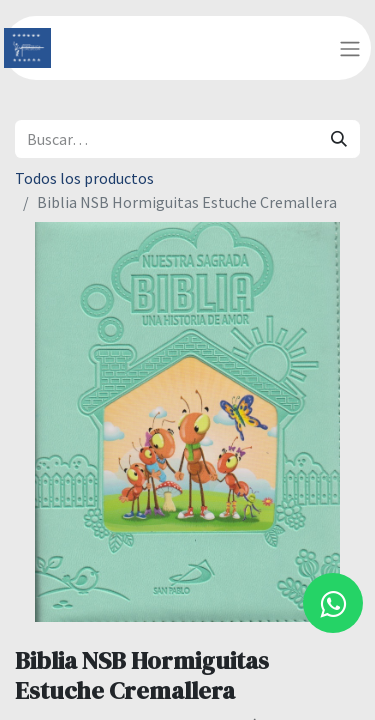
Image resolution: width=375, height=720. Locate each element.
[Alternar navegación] (350, 48)
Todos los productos (84, 178)
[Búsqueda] (339, 139)
